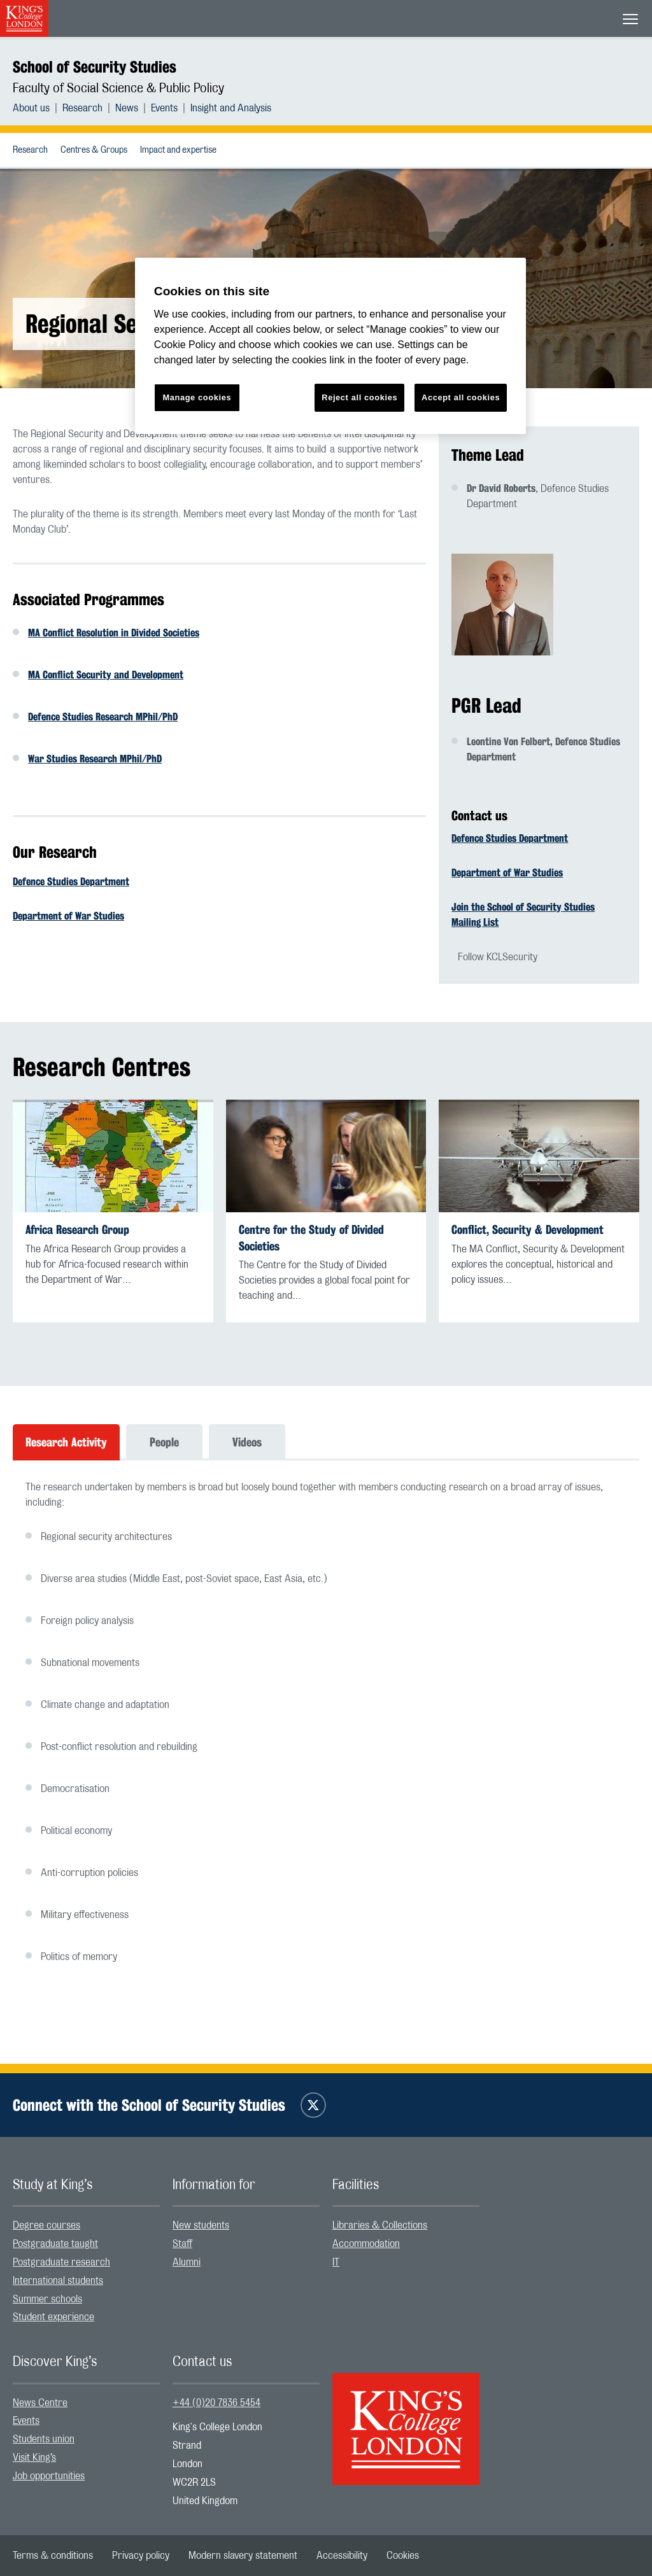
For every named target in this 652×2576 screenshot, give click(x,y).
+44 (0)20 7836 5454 (216, 2403)
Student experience (53, 2317)
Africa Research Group (77, 1230)
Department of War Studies (68, 916)
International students (58, 2281)
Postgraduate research (61, 2262)
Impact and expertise (178, 150)
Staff (182, 2244)
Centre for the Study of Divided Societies (311, 1238)
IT (335, 2262)
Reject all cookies (359, 397)
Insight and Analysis (230, 108)
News (126, 108)
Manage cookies (196, 397)
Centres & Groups (93, 150)
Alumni (187, 2262)
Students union (43, 2439)
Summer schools (47, 2299)
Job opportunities (49, 2476)
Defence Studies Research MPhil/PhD (103, 717)
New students (201, 2225)
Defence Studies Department (71, 881)
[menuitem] (37, 108)
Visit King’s (34, 2458)
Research (82, 108)
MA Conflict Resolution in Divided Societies (113, 633)
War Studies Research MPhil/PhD (95, 759)
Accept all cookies (461, 397)
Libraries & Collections (379, 2225)
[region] (330, 346)
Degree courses (46, 2225)
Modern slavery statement (242, 2556)
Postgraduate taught (55, 2244)
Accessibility (341, 2556)
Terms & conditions (53, 2556)
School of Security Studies (94, 66)
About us (31, 108)
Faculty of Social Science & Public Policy (118, 88)
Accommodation (366, 2244)
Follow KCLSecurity (497, 957)
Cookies (402, 2556)
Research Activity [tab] (66, 1442)
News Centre (40, 2403)
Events (164, 108)
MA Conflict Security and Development (105, 675)
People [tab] (164, 1442)
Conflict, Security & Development (527, 1230)
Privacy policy (140, 2556)
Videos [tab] (247, 1442)
